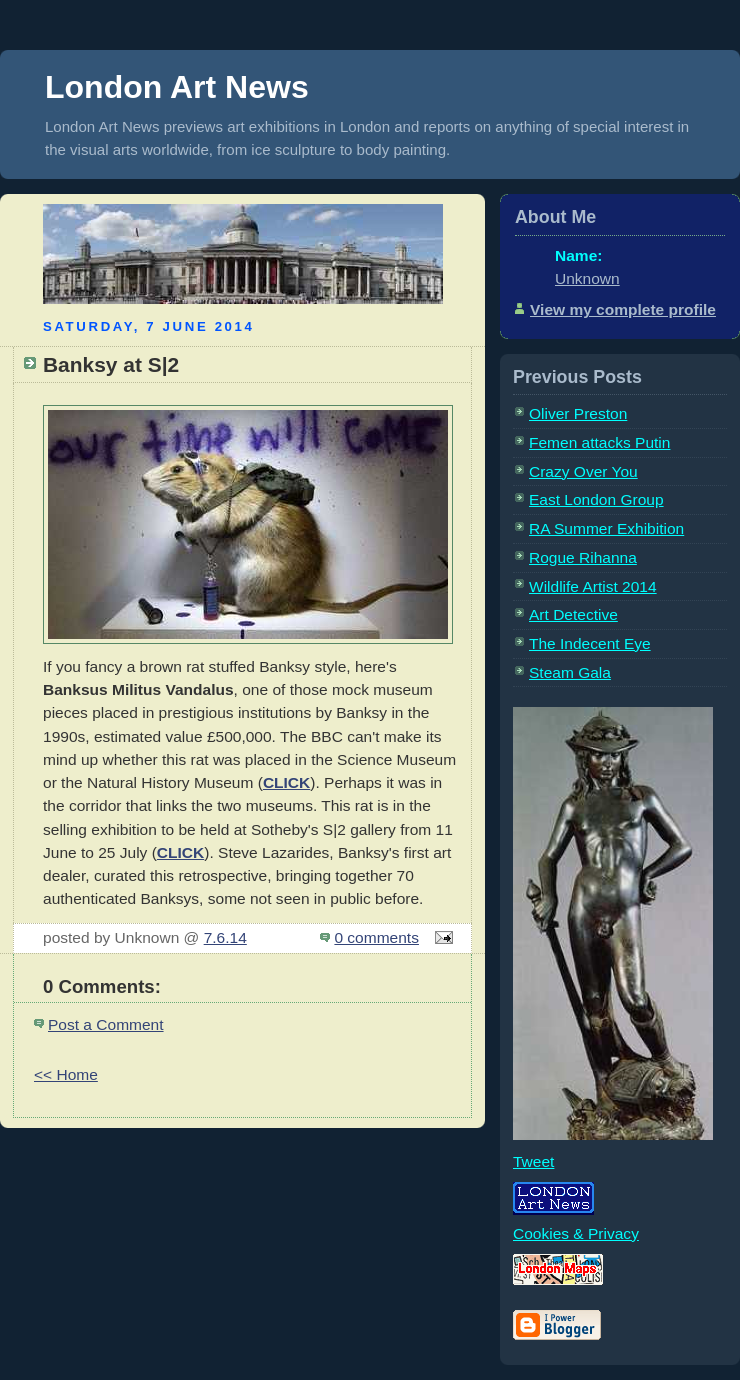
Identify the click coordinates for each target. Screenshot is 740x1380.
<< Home (66, 1074)
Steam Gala (570, 672)
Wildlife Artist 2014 (593, 586)
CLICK (286, 782)
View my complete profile (623, 309)
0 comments (376, 937)
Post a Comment (106, 1024)
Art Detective (573, 614)
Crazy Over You (583, 471)
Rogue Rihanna (583, 557)
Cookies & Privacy (576, 1233)
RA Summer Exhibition (606, 528)
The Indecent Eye (590, 643)
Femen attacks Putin (599, 442)
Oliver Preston (578, 413)
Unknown (587, 278)
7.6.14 (225, 937)
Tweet (533, 1161)
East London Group (596, 499)
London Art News (177, 87)
